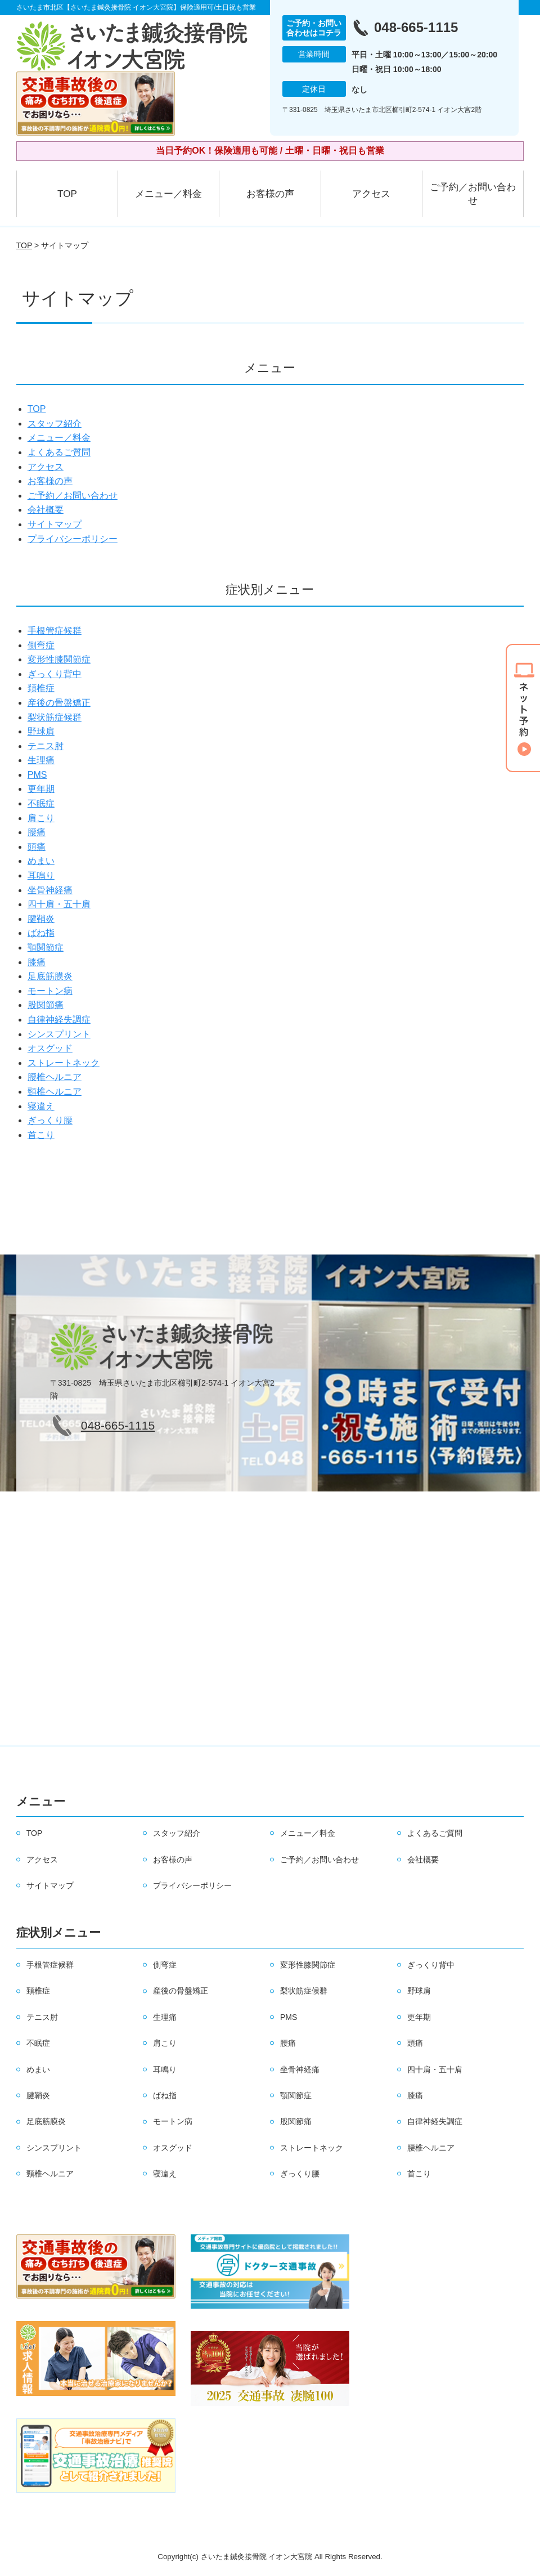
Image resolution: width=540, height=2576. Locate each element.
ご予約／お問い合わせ (473, 194)
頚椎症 (41, 688)
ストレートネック (64, 1063)
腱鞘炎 (41, 919)
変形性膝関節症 (59, 659)
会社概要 (46, 509)
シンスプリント (59, 1034)
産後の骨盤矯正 (59, 702)
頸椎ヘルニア (55, 1091)
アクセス (371, 194)
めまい (41, 861)
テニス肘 (46, 746)
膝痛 (37, 962)
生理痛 (41, 760)
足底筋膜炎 (50, 976)
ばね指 (41, 933)
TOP (67, 194)
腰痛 (37, 832)
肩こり (41, 818)
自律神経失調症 (59, 1019)
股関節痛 (46, 1005)
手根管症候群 (55, 630)
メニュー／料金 (168, 194)
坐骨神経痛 (50, 890)
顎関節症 (46, 947)
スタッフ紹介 (55, 423)
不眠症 (41, 803)
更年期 (41, 789)
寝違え (41, 1106)
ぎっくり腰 (50, 1120)
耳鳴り (41, 875)
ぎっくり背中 (55, 674)
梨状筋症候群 (55, 717)
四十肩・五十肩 (59, 904)
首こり (41, 1135)
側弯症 (41, 645)
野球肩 (41, 731)
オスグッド (50, 1048)
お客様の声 (270, 194)
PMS (37, 774)
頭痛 (37, 847)
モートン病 (50, 991)
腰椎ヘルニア (55, 1077)
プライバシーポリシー (73, 539)
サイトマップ (55, 524)
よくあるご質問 (59, 452)
